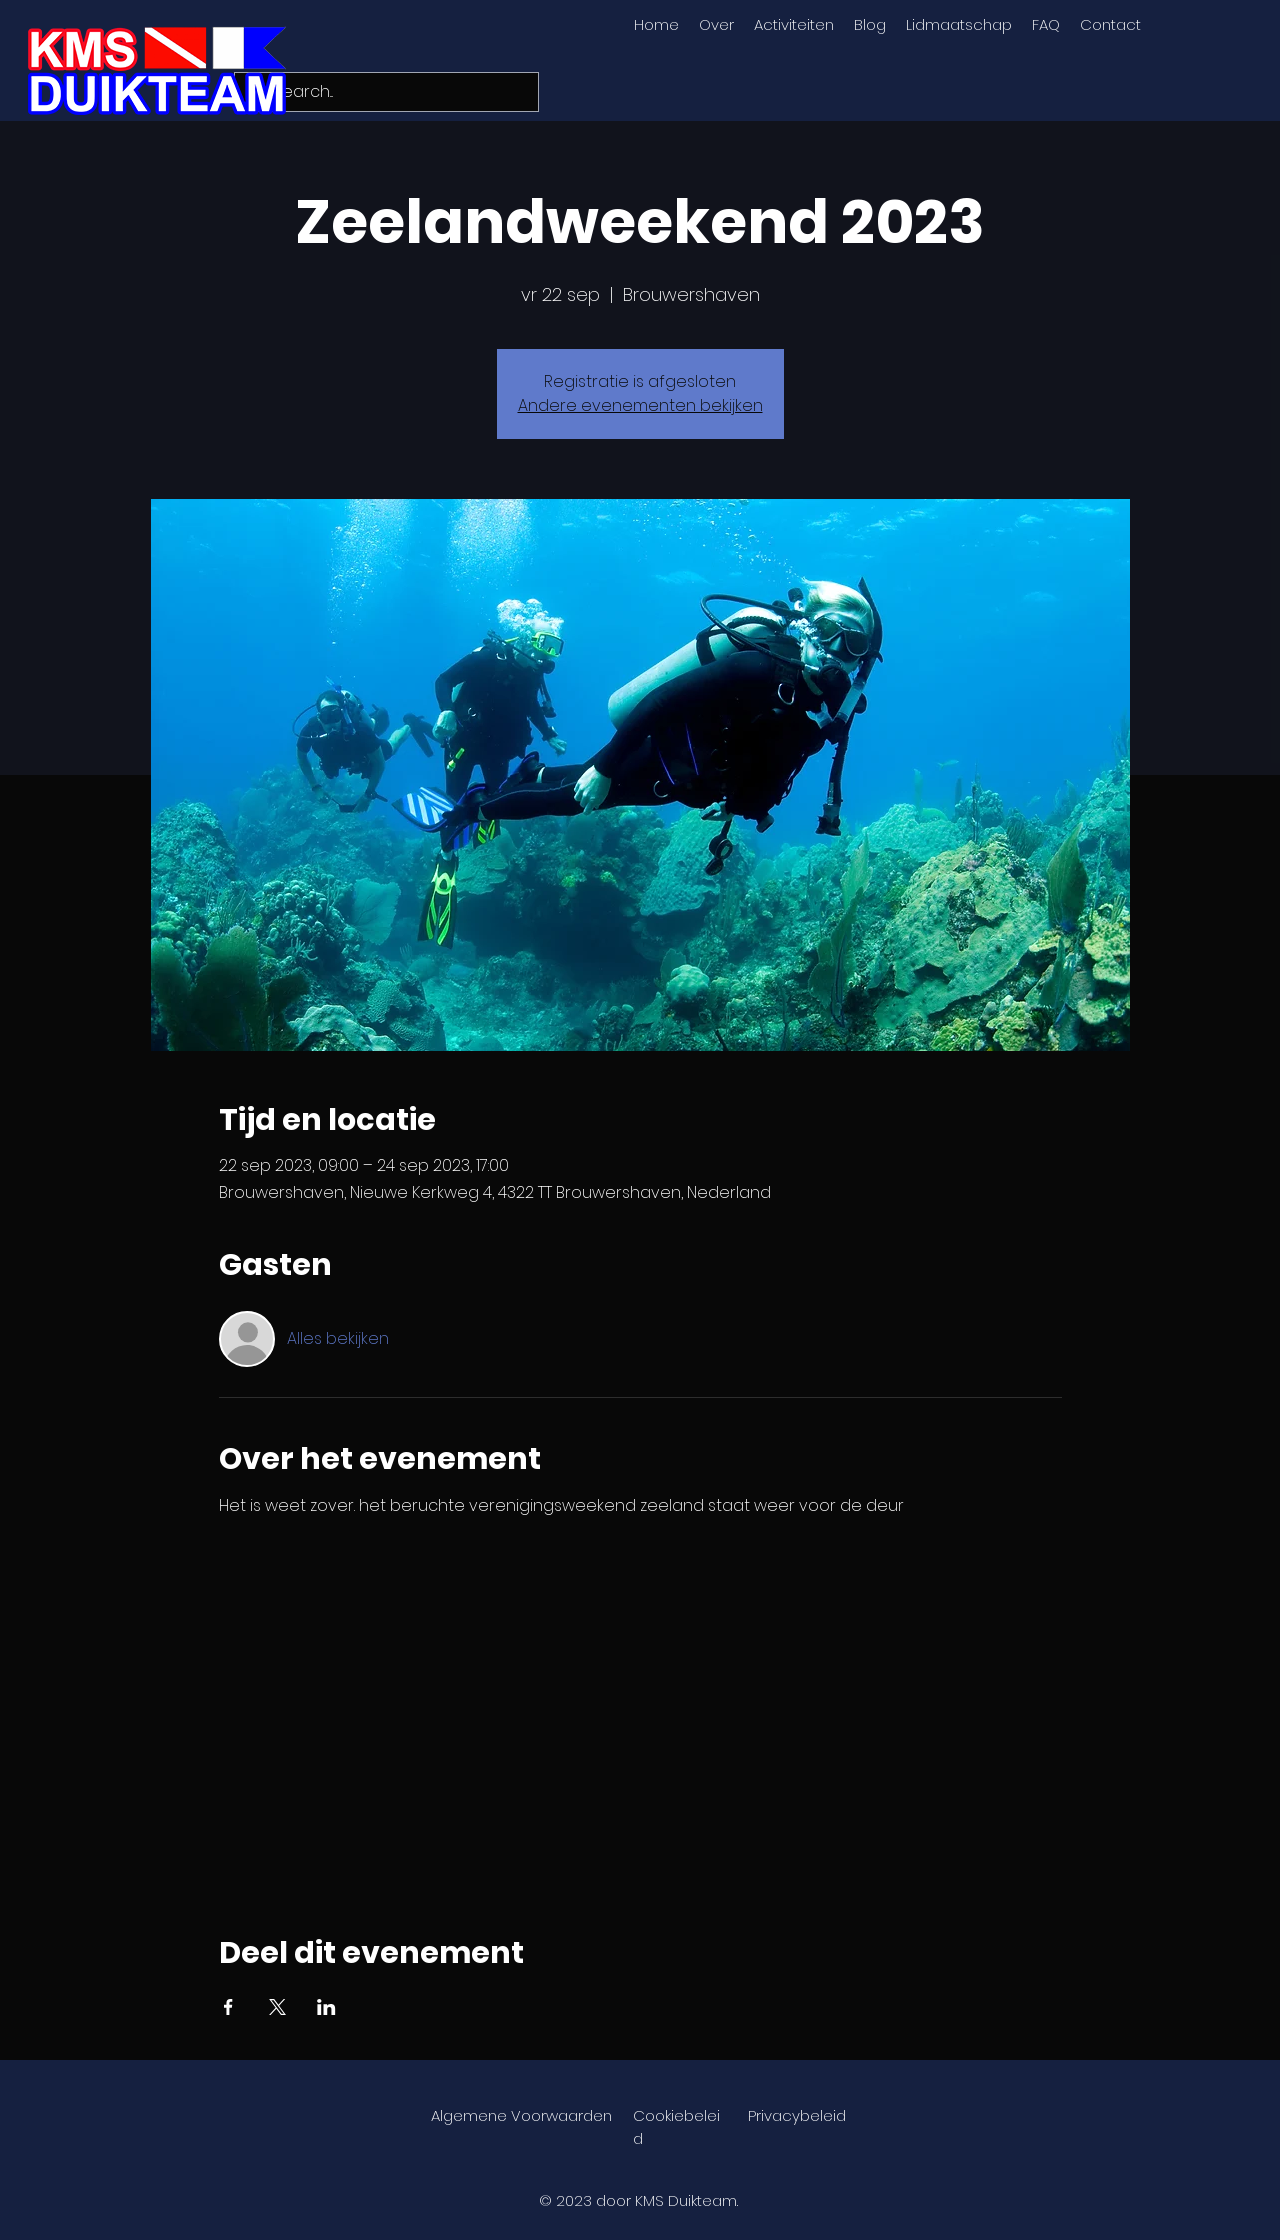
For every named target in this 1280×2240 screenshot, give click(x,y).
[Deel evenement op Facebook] (228, 2007)
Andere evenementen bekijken (640, 405)
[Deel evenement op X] (277, 2007)
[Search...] (384, 92)
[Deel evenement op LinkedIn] (326, 2007)
